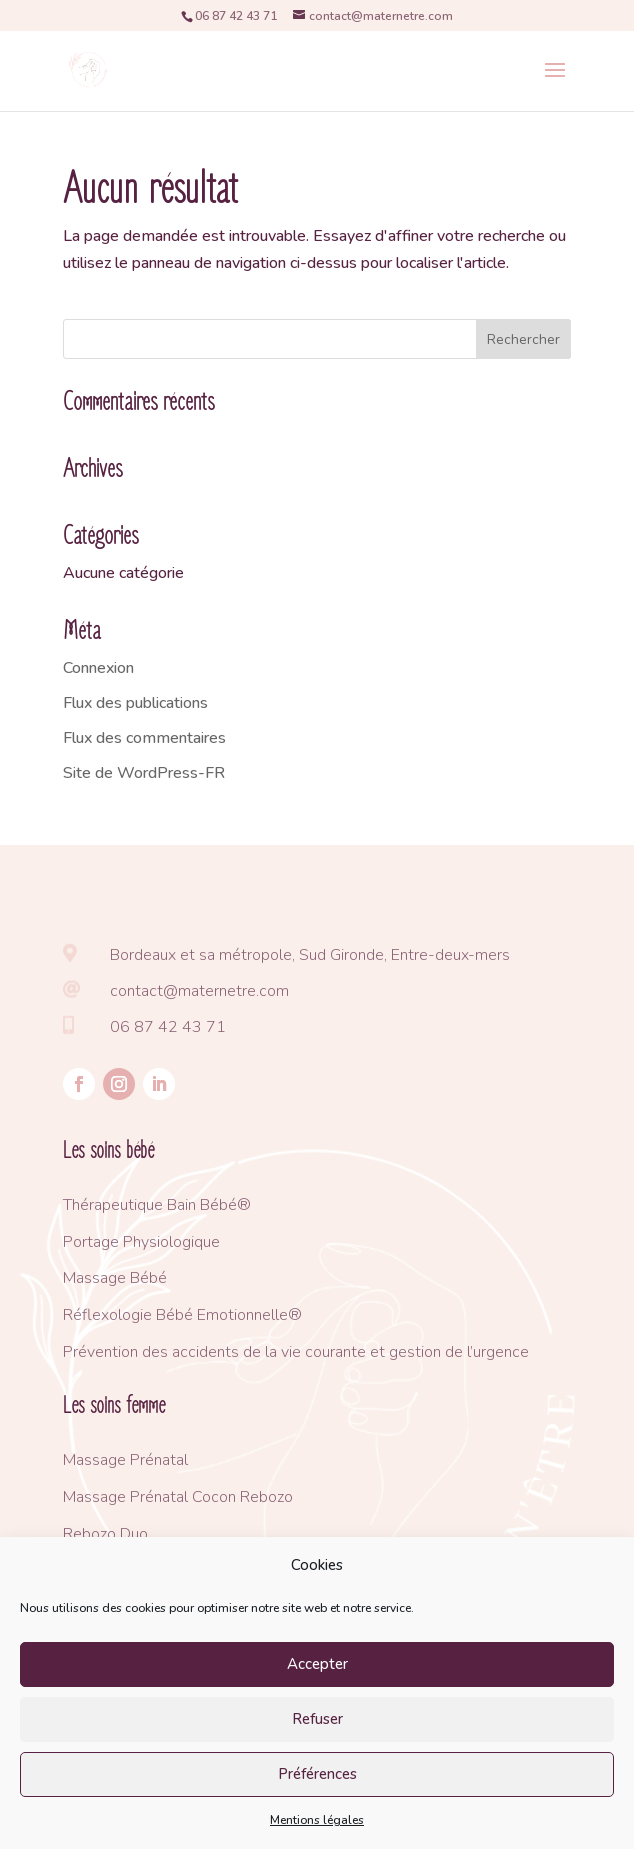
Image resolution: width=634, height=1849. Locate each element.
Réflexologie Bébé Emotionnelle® (182, 1315)
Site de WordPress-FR (144, 773)
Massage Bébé (115, 1278)
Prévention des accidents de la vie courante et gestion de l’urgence (296, 1352)
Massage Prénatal (125, 1460)
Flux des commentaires (144, 738)
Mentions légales (317, 1820)
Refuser (317, 1719)
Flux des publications (135, 703)
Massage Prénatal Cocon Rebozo (178, 1497)
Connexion (98, 668)
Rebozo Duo (105, 1534)
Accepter (317, 1664)
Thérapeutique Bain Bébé (150, 1205)
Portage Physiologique (141, 1242)
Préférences (317, 1774)
